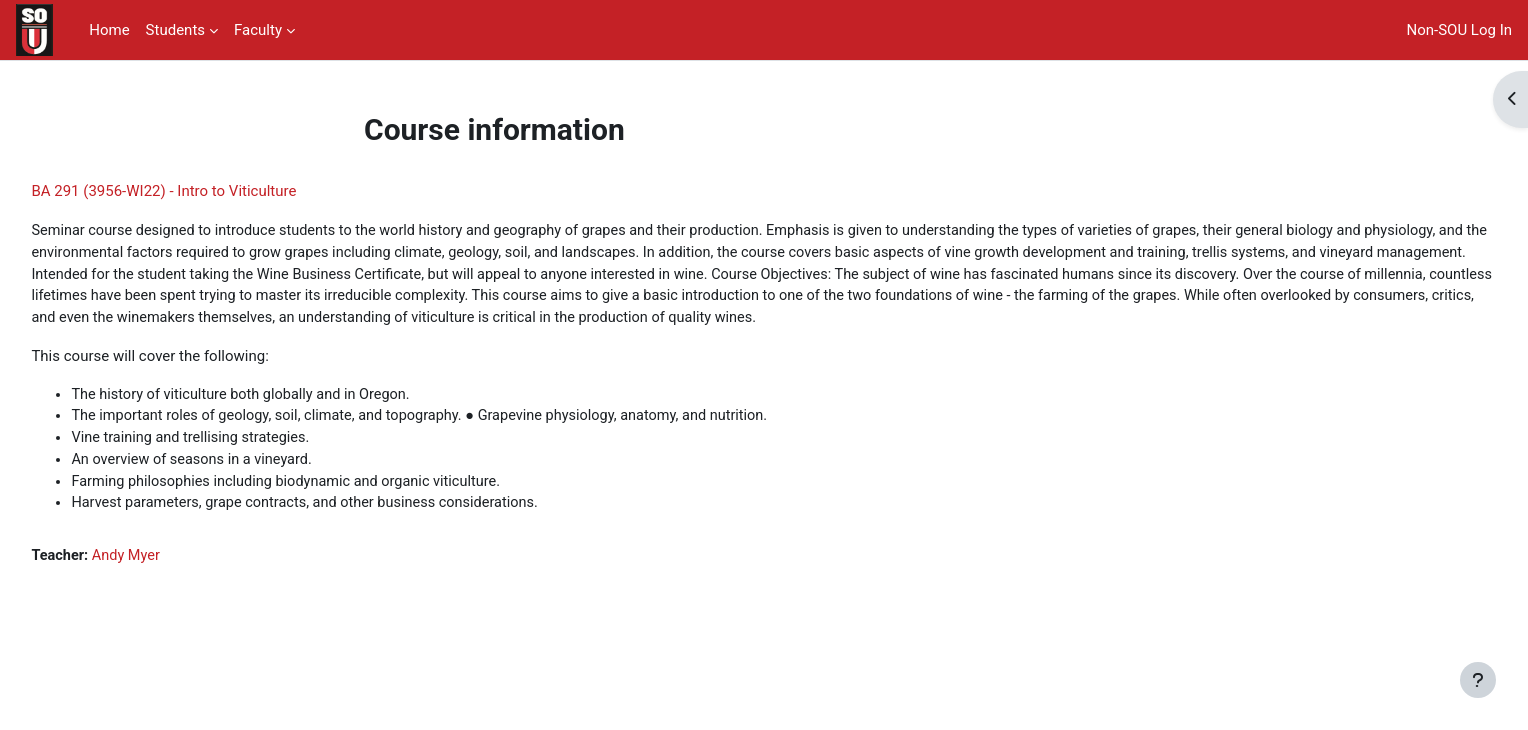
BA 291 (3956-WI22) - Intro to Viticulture (208, 191)
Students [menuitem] (175, 30)
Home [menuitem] (109, 30)
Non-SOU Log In (1460, 30)
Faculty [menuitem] (258, 30)
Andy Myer (174, 587)
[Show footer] (1478, 680)
